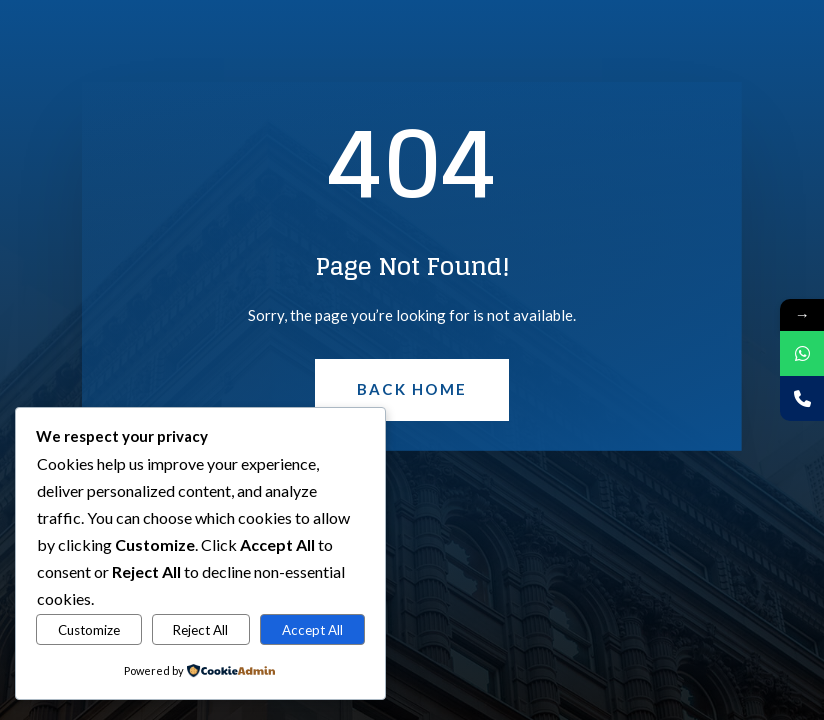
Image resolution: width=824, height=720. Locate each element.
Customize (89, 630)
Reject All (200, 630)
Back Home (412, 389)
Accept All (312, 630)
